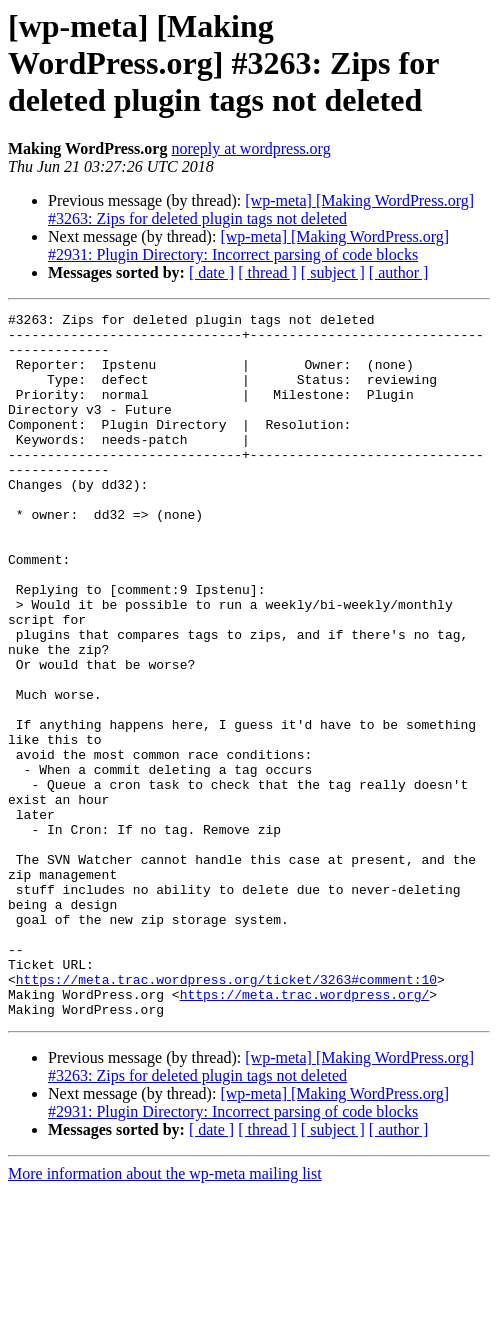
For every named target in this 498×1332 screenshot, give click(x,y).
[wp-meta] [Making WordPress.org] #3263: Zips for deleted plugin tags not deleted (261, 209)
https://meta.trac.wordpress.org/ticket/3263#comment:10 (226, 1114)
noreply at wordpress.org (250, 148)
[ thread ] (267, 272)
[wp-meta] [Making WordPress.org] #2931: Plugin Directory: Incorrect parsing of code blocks (248, 245)
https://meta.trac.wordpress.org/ (305, 1132)
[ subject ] (333, 272)
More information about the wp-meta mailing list (165, 1314)
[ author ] (399, 272)
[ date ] (211, 272)
